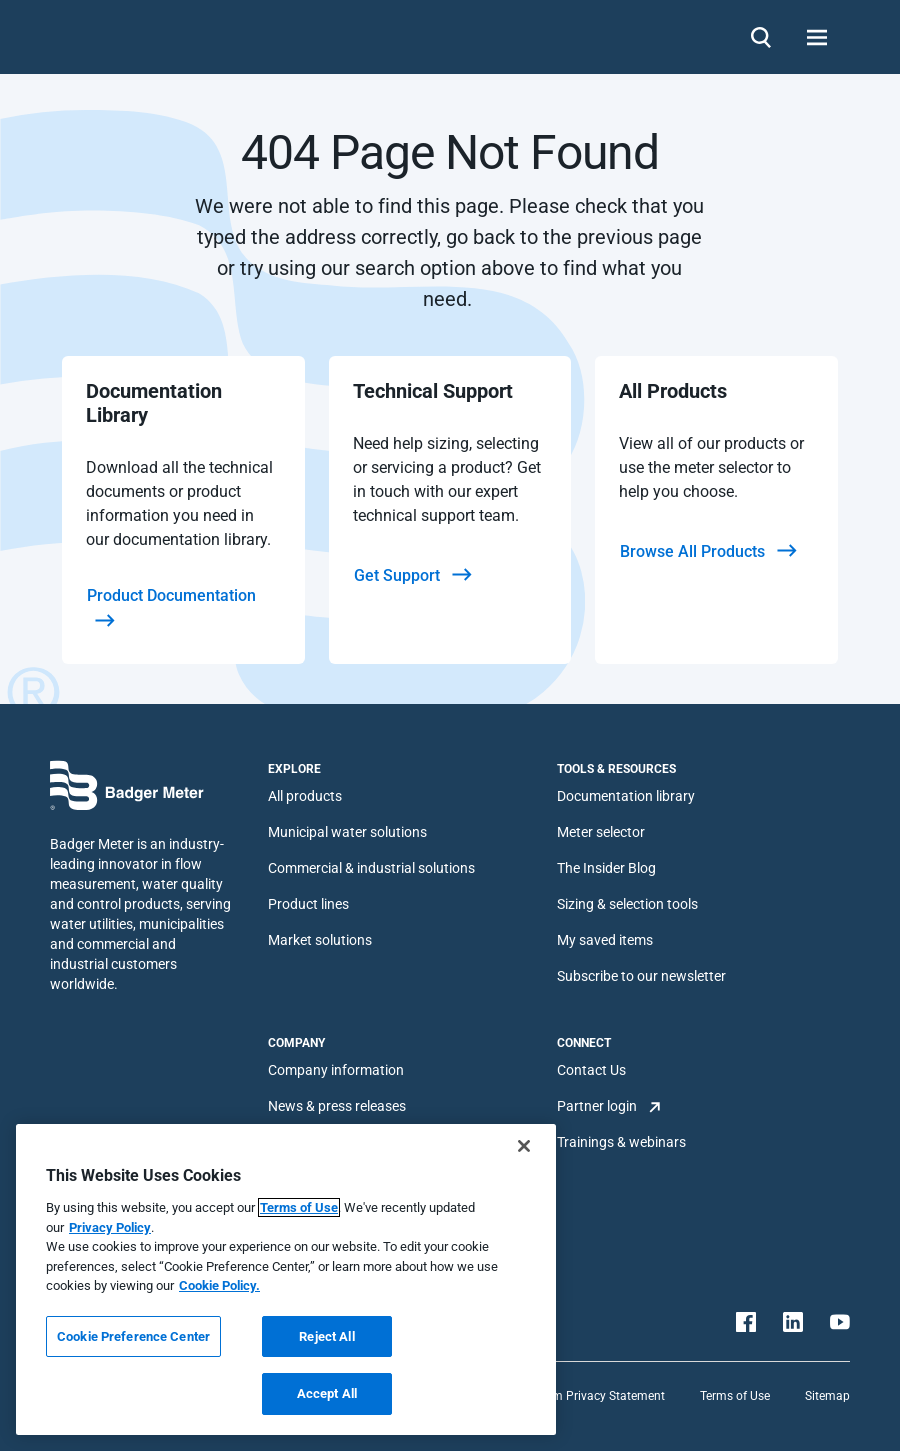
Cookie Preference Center (133, 1336)
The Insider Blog (606, 868)
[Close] (524, 1146)
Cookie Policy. (219, 1285)
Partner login (597, 1106)
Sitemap (827, 1396)
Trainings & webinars (621, 1142)
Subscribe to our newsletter (641, 976)
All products (305, 796)
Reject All (326, 1336)
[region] (286, 1279)
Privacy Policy (110, 1227)
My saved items (605, 940)
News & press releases (337, 1106)
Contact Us (591, 1070)
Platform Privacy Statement (590, 1396)
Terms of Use (735, 1396)
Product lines (308, 904)
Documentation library (626, 796)
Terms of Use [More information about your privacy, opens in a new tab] (299, 1207)
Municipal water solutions (347, 832)
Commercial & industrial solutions (371, 868)
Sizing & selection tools (627, 904)
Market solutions (320, 940)
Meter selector (601, 832)
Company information (336, 1070)
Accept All (327, 1393)
